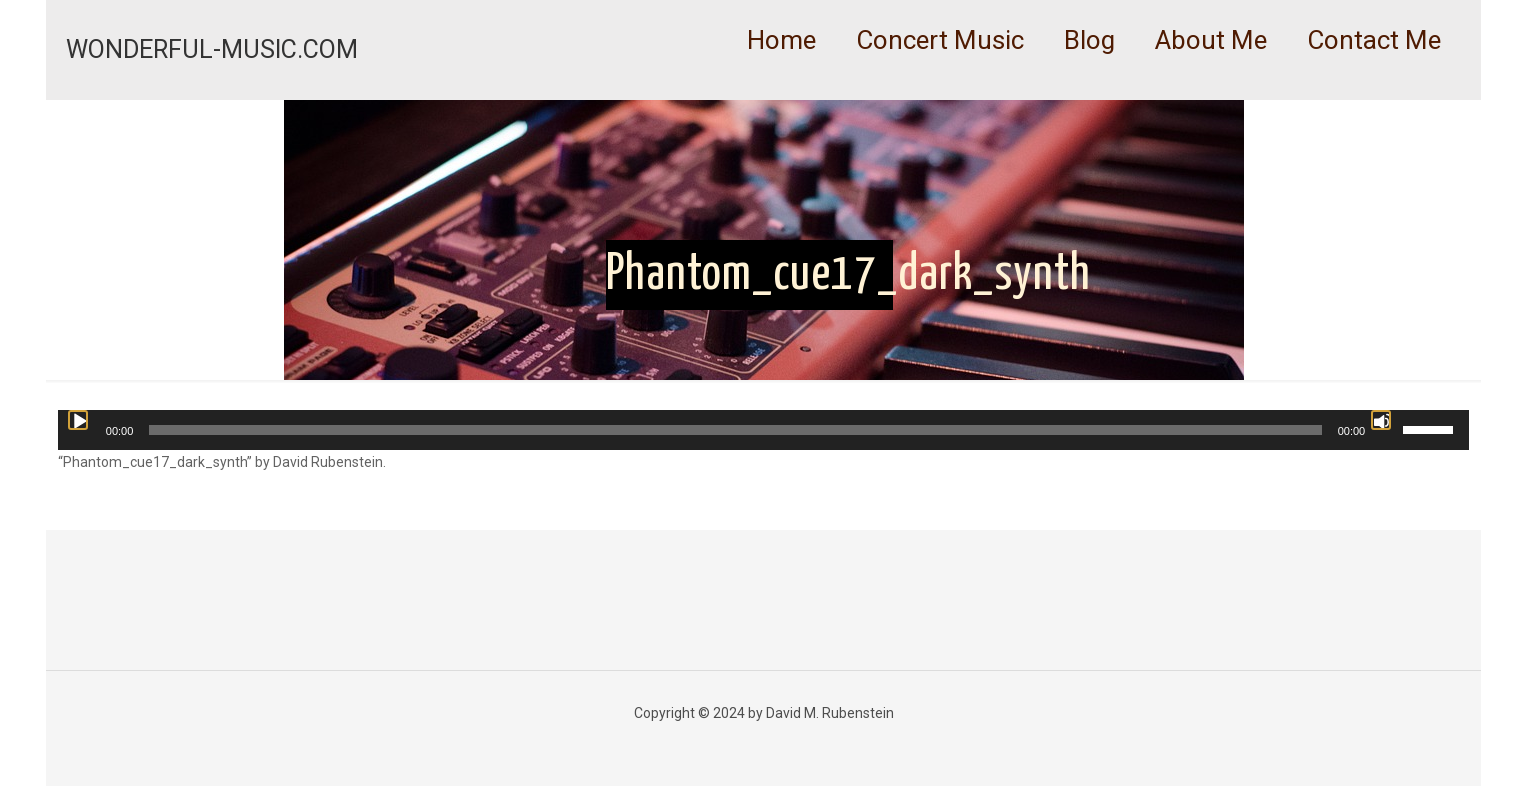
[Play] (78, 420)
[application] (763, 430)
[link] (940, 90)
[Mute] (1381, 420)
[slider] (735, 430)
